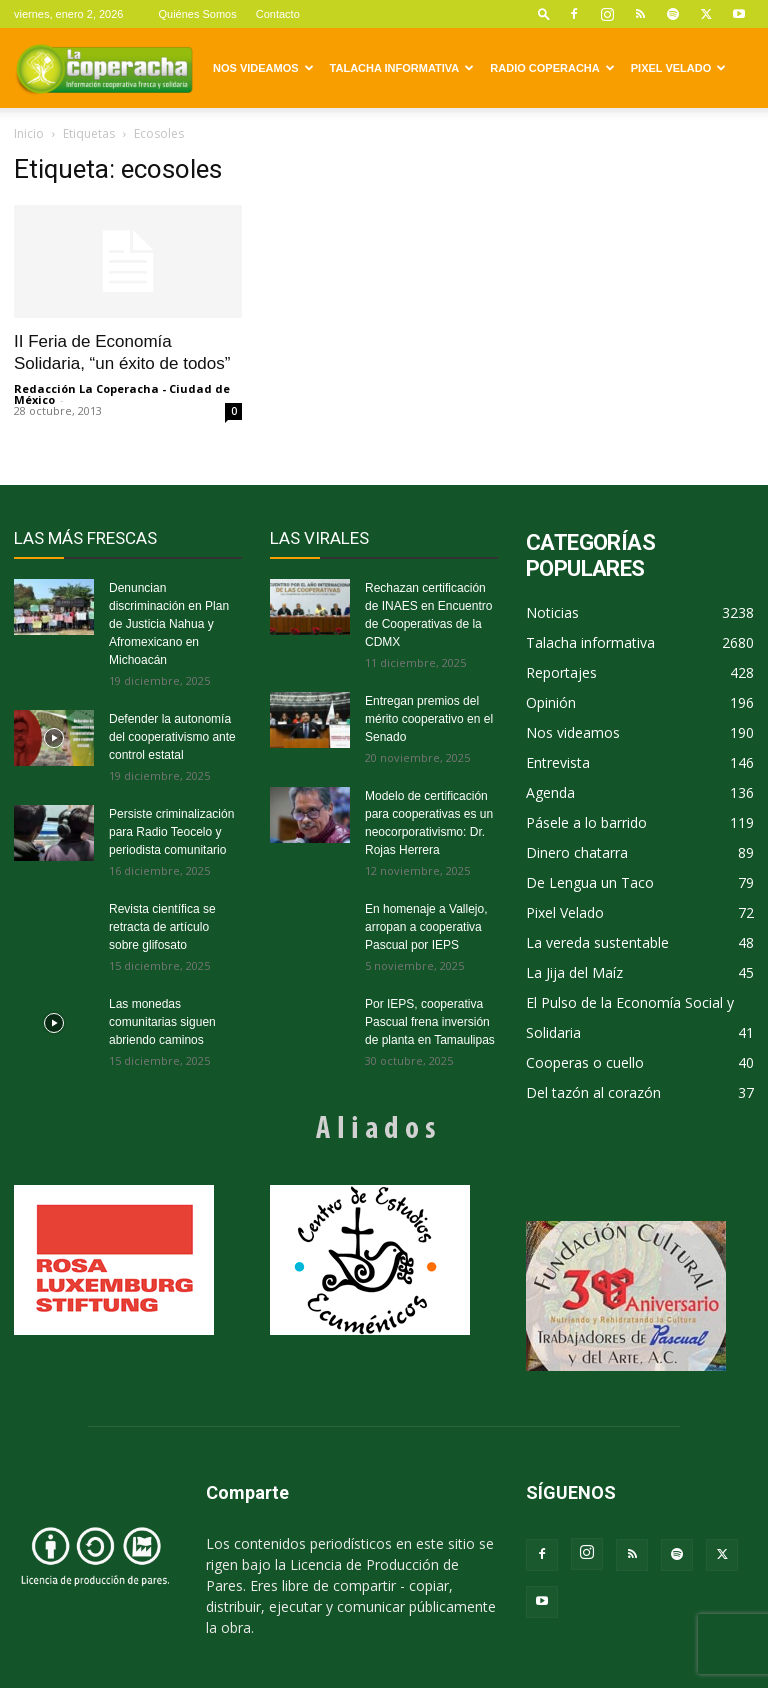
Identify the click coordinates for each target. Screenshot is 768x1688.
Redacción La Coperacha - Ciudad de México (122, 394)
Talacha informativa (402, 68)
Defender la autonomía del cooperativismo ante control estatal (172, 737)
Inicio (29, 133)
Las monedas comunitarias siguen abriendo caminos (162, 1022)
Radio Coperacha (552, 68)
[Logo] (104, 68)
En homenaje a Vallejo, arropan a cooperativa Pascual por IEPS (426, 927)
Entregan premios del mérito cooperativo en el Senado (429, 719)
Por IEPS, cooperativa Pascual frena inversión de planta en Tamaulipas (430, 1022)
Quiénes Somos (197, 14)
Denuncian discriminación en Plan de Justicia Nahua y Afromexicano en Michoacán (169, 624)
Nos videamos (263, 68)
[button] (544, 13)
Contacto (278, 14)
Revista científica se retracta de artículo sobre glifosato (162, 927)
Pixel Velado (678, 68)
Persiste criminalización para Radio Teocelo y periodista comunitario (171, 832)
